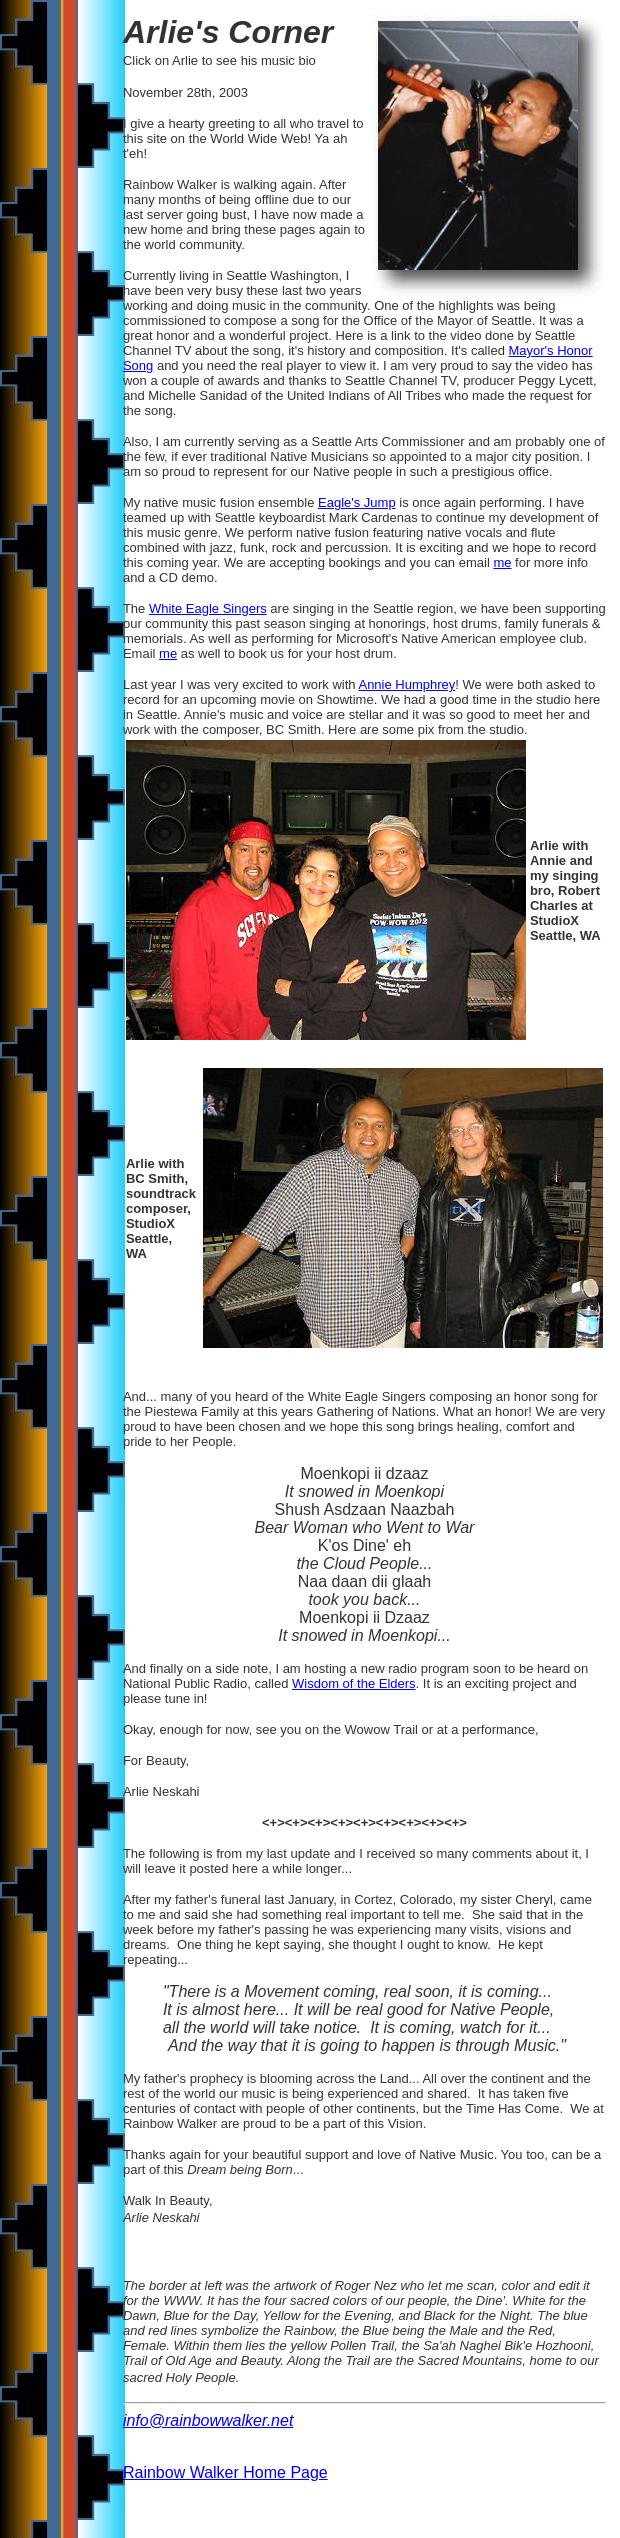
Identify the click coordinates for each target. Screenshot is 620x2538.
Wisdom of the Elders (354, 1683)
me (502, 562)
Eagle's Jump (357, 502)
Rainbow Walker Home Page (225, 2472)
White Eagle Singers (208, 608)
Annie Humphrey (406, 684)
